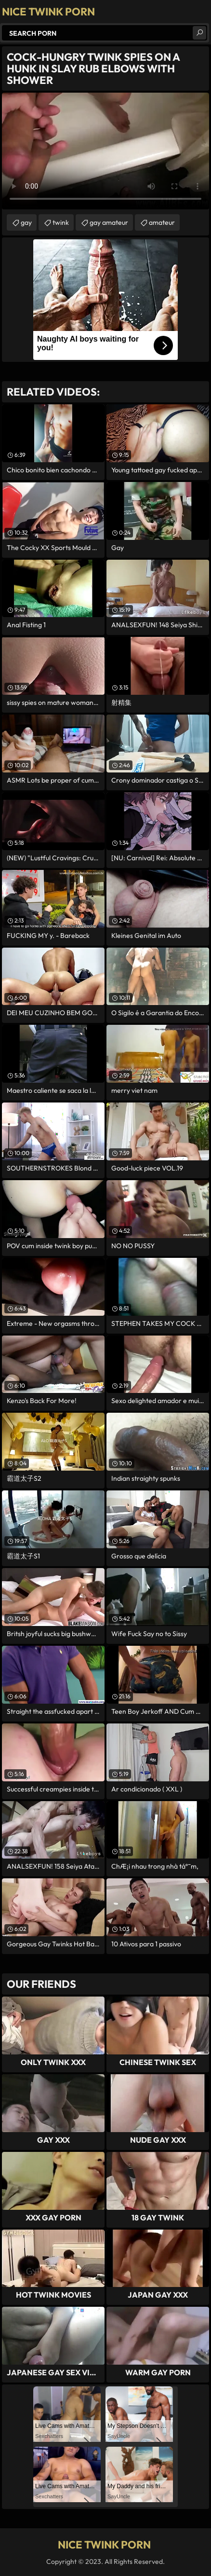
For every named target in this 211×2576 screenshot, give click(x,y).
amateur (162, 222)
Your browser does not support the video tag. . (105, 151)
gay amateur (109, 222)
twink (61, 222)
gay (26, 222)
